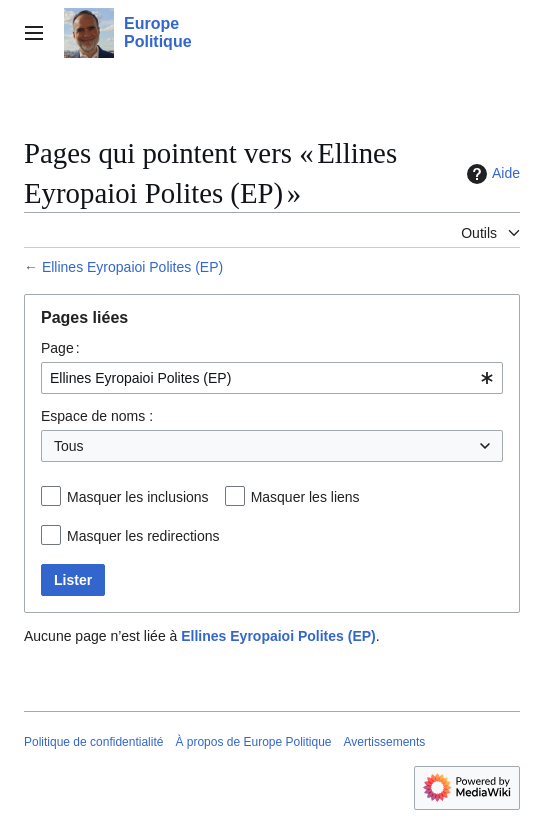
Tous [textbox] (69, 446)
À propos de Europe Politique (253, 742)
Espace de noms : (97, 416)
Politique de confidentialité (93, 742)
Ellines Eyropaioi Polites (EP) (132, 267)
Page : (60, 348)
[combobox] (272, 378)
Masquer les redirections (143, 536)
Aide (491, 174)
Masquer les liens (305, 497)
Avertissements (385, 742)
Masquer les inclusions (138, 497)
